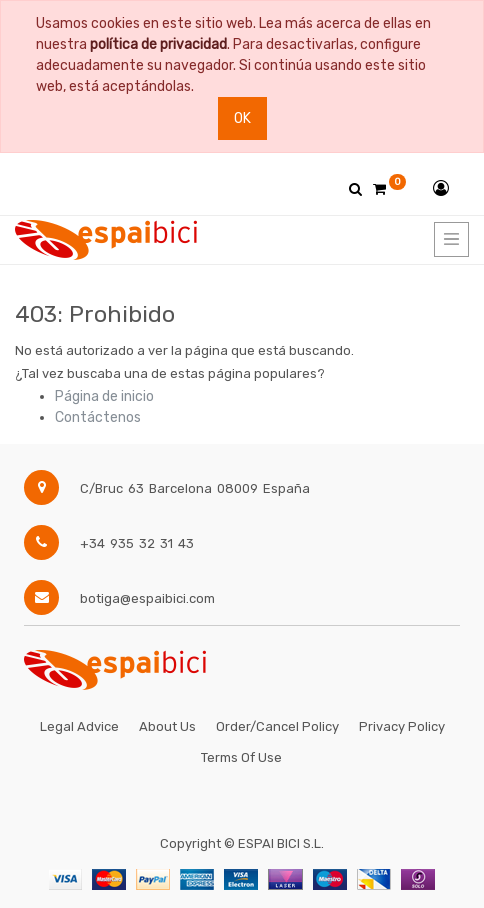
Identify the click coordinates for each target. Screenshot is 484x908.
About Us (167, 726)
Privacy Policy (402, 726)
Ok (242, 118)
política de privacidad (158, 44)
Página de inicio (104, 396)
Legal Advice (79, 726)
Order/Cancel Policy (277, 726)
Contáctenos (98, 417)
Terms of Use (241, 757)
